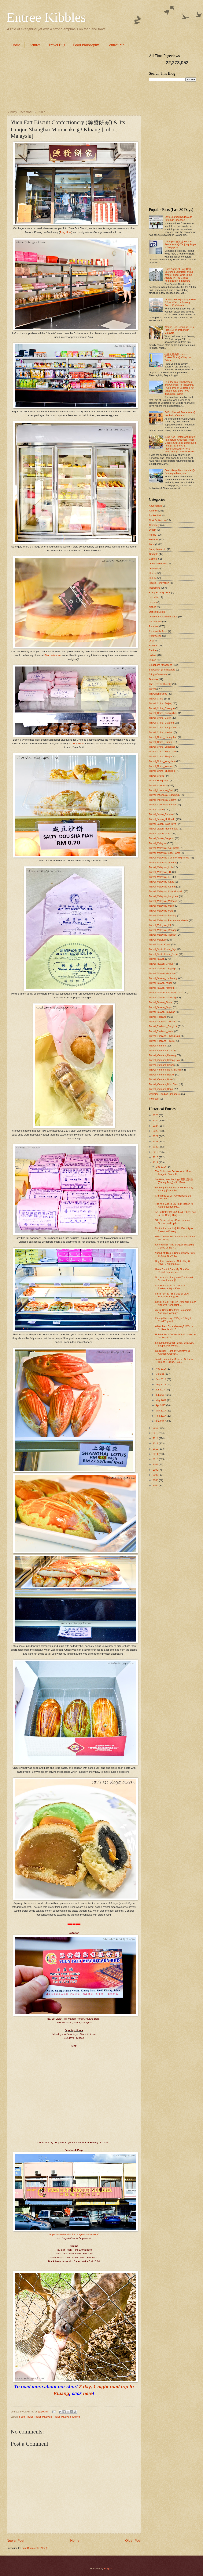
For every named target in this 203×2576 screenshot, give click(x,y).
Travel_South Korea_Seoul (163, 954)
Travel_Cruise (156, 775)
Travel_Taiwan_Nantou (161, 987)
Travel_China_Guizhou (161, 722)
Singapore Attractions (160, 664)
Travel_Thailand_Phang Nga (164, 1036)
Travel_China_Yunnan (161, 766)
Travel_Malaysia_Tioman (162, 934)
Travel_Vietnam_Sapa (161, 1089)
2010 (156, 1459)
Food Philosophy (86, 45)
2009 (156, 1464)
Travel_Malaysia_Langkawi (163, 896)
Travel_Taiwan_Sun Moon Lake (166, 992)
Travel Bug (56, 45)
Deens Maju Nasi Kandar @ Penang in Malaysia (179, 472)
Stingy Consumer (158, 674)
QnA (151, 640)
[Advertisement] (74, 82)
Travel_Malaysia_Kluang (66, 2416)
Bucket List (155, 515)
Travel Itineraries (158, 693)
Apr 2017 (161, 1405)
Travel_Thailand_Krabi (161, 1031)
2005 (156, 1485)
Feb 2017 (161, 1415)
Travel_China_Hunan (160, 742)
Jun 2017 (161, 1394)
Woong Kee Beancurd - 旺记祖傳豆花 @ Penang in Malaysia (179, 330)
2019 (156, 1152)
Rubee (152, 660)
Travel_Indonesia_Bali (161, 790)
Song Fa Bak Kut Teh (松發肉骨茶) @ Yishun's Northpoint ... (175, 1303)
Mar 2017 (161, 1410)
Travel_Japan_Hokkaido (162, 819)
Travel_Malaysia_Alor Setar (164, 848)
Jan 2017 (161, 1421)
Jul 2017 (160, 1389)
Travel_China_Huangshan (163, 737)
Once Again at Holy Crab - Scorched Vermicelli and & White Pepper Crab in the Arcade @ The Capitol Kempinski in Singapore (178, 275)
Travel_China (156, 698)
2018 (156, 1157)
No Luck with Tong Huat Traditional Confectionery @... (174, 1279)
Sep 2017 (161, 1379)
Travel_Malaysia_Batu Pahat (164, 852)
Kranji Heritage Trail (159, 592)
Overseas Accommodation (163, 616)
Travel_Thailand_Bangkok (163, 1026)
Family (152, 534)
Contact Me (115, 45)
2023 (156, 1130)
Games (153, 558)
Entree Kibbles (46, 17)
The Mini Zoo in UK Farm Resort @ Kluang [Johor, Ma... (174, 1205)
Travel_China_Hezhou (161, 732)
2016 (156, 1427)
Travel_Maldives (158, 939)
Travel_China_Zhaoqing (162, 770)
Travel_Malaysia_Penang (162, 915)
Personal (154, 626)
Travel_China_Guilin (160, 717)
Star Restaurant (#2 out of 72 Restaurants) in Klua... (170, 1287)
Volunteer (154, 1098)
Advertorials (155, 505)
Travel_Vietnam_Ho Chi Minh (165, 1069)
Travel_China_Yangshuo (162, 761)
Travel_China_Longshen (162, 746)
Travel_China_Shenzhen (162, 751)
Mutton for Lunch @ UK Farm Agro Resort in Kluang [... (174, 1230)
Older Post (133, 2540)
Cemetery (154, 525)
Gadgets (153, 554)
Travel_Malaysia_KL (160, 877)
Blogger (108, 2568)
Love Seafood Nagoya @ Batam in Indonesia (178, 218)
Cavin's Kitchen (157, 520)
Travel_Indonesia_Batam (162, 799)
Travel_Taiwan (157, 958)
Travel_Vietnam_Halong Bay (164, 1060)
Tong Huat (66, 232)
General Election (158, 563)
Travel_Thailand (157, 1016)
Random (153, 645)
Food (22, 2416)
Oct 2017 (161, 1373)
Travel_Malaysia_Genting (163, 862)
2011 (156, 1454)
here (88, 2393)
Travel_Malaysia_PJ (160, 925)
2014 (156, 1438)
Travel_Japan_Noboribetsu (163, 828)
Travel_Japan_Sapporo (161, 838)
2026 (156, 1115)
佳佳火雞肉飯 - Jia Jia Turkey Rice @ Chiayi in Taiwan (177, 357)
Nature (152, 606)
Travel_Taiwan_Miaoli (160, 982)
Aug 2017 (161, 1384)
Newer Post (15, 2540)
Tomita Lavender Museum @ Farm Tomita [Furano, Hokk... (174, 1360)
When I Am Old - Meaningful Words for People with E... (174, 1328)
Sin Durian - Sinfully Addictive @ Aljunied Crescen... (172, 1352)
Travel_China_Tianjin (160, 756)
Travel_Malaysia (43, 2416)
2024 (156, 1125)
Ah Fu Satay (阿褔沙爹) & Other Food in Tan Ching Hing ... (175, 1213)
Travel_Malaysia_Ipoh (161, 867)
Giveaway (154, 568)
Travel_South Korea (160, 944)
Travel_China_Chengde (162, 708)
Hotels (152, 578)
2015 (156, 1433)
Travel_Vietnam (157, 1045)
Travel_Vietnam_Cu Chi (162, 1050)
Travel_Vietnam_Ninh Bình (163, 1084)
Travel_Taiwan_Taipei (160, 1007)
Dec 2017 (161, 1166)
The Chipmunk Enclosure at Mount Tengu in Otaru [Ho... (174, 1173)
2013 (156, 1443)
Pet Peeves (155, 635)
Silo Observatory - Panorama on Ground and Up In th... (172, 1221)
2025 (156, 1120)
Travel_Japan (156, 809)
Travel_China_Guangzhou (163, 713)
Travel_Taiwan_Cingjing (162, 968)
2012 (156, 1448)
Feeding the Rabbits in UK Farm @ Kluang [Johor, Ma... (174, 1189)
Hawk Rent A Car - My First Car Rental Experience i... (172, 1271)
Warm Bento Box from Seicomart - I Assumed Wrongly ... (174, 1311)
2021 (156, 1141)
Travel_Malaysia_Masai (162, 905)
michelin (153, 597)
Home (15, 45)
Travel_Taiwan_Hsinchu (162, 973)
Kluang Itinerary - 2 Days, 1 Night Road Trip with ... (173, 1319)
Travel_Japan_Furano (161, 814)
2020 (156, 1146)
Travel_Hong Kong (159, 780)
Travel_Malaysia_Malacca (163, 901)
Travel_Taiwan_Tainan (161, 1002)
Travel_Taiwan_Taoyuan (162, 1011)
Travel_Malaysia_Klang (161, 881)
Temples (153, 679)
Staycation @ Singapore (162, 669)
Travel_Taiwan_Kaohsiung (163, 978)
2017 (156, 1162)
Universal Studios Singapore (164, 1094)
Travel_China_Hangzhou (162, 727)
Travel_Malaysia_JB (160, 872)
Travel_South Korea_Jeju (162, 949)
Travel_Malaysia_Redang (163, 930)
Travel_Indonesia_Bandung (164, 794)
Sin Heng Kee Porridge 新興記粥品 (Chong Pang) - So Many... (174, 1181)
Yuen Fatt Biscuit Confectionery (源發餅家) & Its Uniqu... (175, 1254)
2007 (156, 1474)
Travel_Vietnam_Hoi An (162, 1074)
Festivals (154, 539)
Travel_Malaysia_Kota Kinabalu (166, 891)
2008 (156, 1469)
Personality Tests (158, 631)
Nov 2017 (161, 1368)
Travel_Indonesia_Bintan (162, 804)
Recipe (153, 650)
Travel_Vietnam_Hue (160, 1079)
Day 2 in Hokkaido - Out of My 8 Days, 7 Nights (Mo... (172, 1262)
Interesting (154, 587)
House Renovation (159, 582)
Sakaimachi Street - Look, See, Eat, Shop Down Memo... (174, 1344)
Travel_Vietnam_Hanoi (161, 1065)
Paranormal (155, 621)
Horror (152, 573)
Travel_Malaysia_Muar (161, 910)
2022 (156, 1136)
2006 (156, 1480)
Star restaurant (52, 655)
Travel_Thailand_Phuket (162, 1040)
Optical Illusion (157, 611)
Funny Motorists (157, 549)
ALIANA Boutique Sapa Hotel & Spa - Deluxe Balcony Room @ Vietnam (180, 302)
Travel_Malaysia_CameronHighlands (169, 857)
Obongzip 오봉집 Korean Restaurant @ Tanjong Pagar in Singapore (180, 244)
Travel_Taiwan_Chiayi (161, 963)
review (152, 655)
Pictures (34, 45)
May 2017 (161, 1400)
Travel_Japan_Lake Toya (162, 823)
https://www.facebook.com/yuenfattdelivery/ (73, 2234)
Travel (29, 2416)
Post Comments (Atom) (34, 2548)
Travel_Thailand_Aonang (162, 1021)
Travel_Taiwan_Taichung (162, 997)
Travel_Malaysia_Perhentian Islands (168, 920)
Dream (152, 529)
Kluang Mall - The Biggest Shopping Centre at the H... (174, 1246)
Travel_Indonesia (158, 785)
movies (153, 602)
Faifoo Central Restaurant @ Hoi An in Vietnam (180, 414)
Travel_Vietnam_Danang (162, 1055)
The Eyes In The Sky (160, 684)
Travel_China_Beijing (160, 703)
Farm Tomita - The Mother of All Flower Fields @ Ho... (172, 1295)
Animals (153, 510)
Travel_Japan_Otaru (160, 833)
